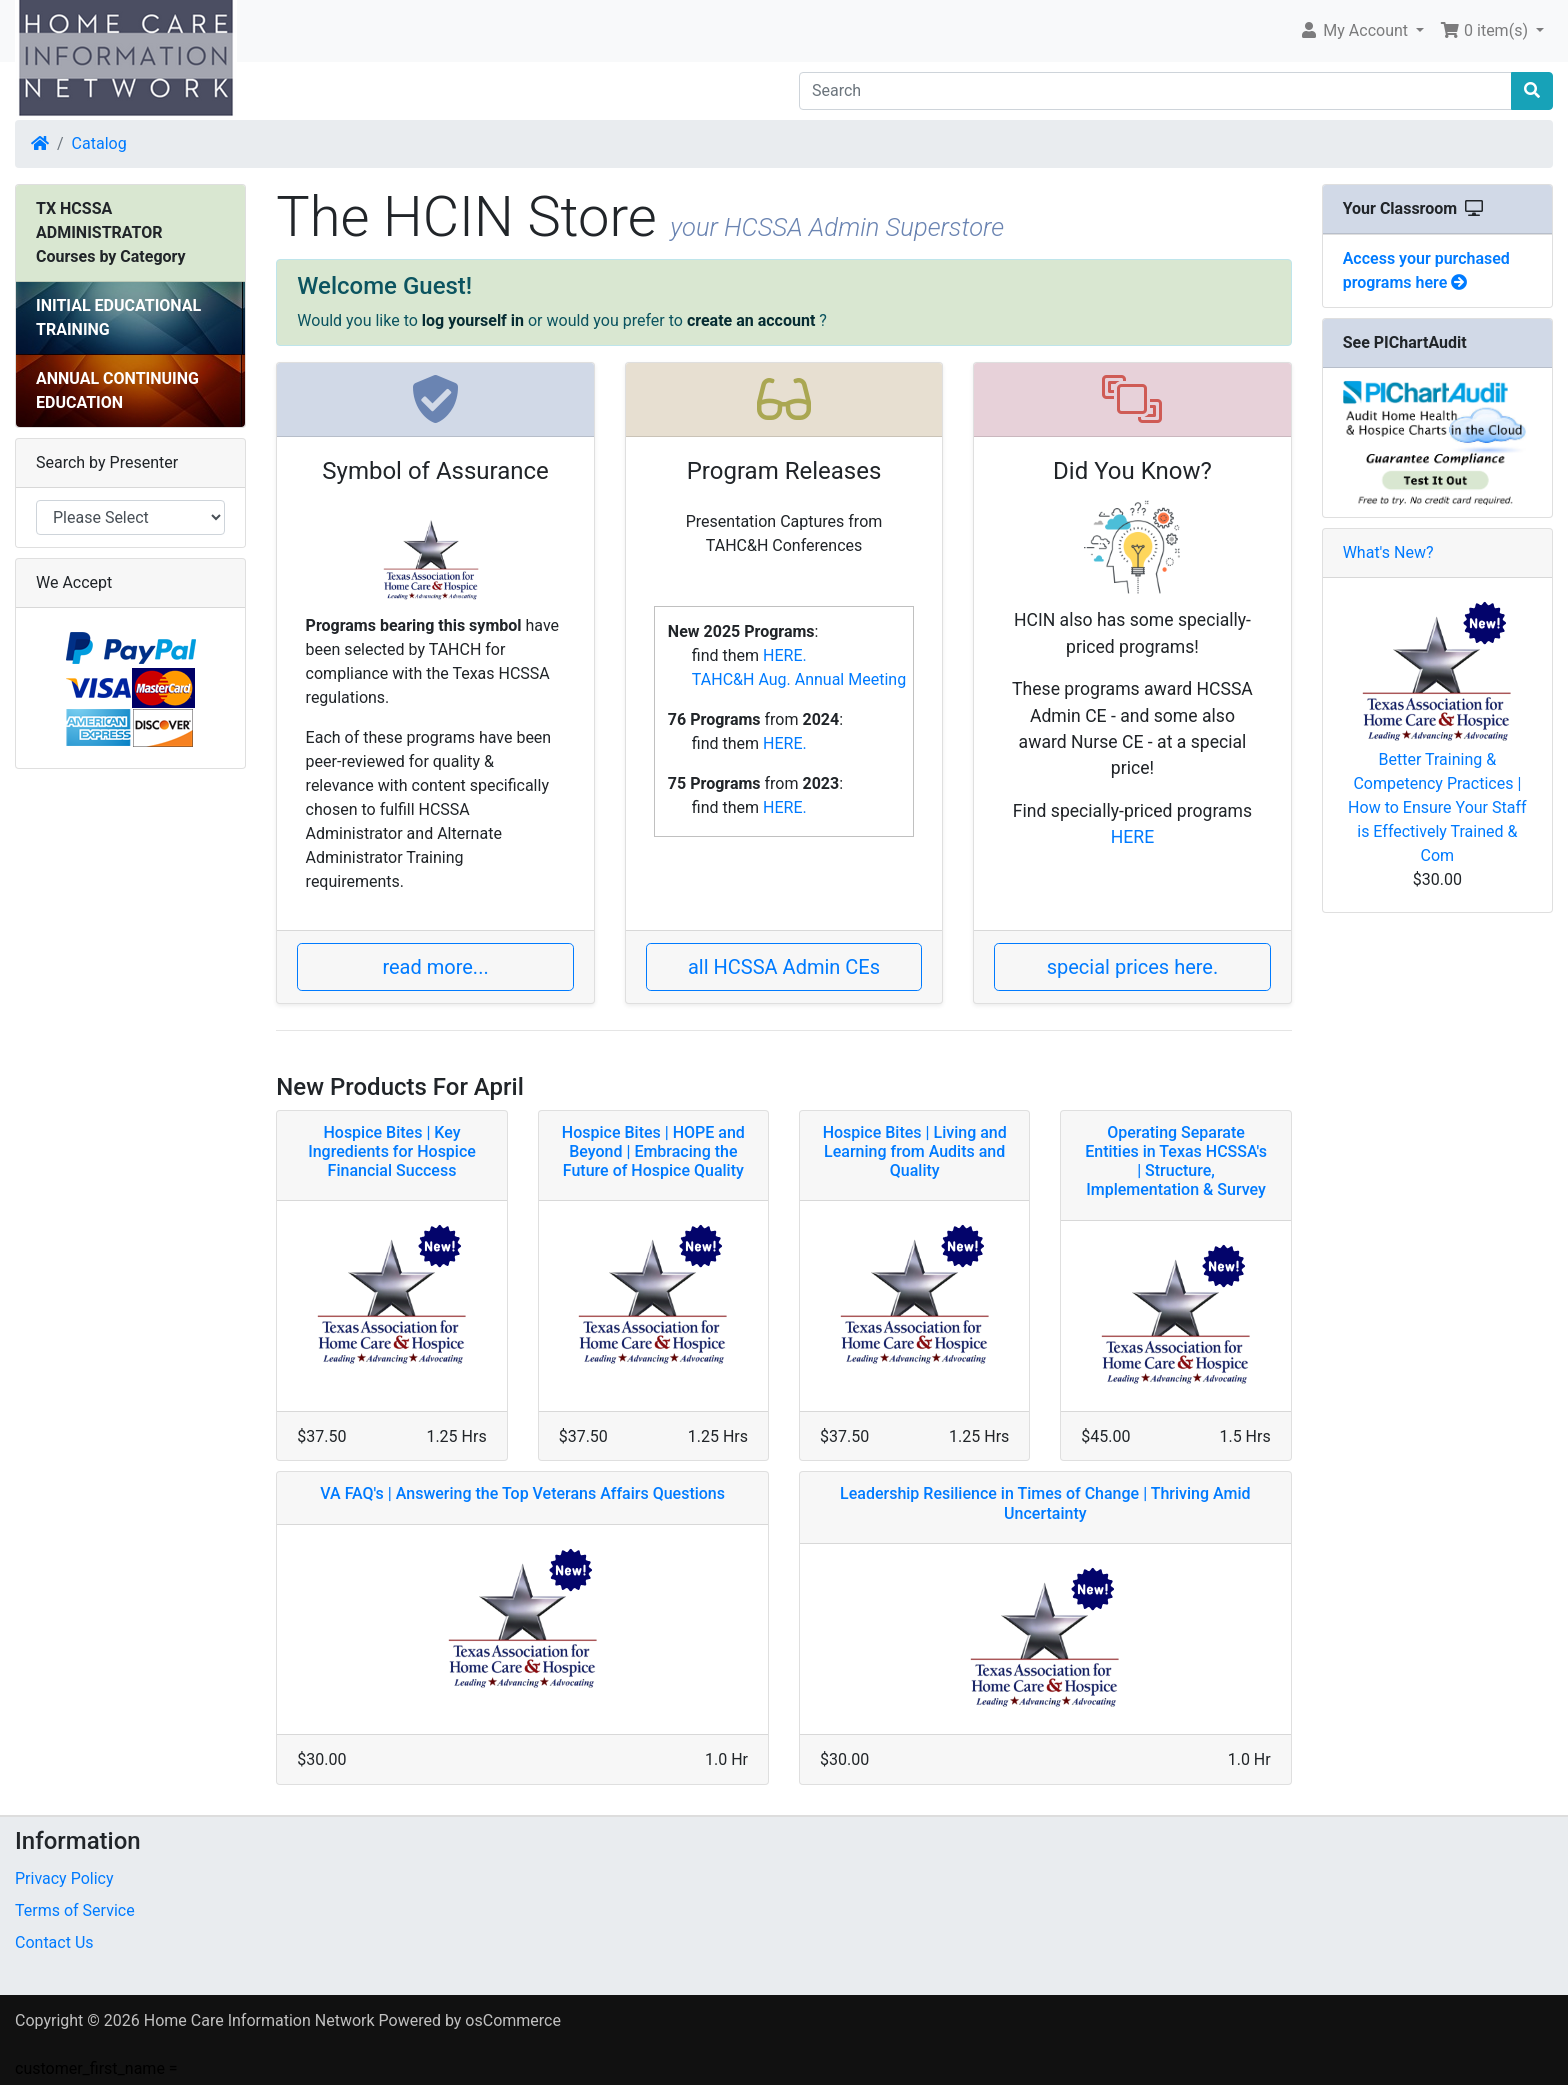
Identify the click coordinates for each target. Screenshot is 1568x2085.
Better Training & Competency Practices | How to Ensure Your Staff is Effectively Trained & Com (1437, 807)
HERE (1132, 837)
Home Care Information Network (259, 2020)
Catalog (99, 143)
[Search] (1155, 91)
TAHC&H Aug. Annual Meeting (799, 679)
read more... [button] (435, 967)
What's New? (1388, 552)
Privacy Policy (64, 1878)
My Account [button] (1355, 30)
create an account (751, 320)
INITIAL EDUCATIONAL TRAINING (118, 317)
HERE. (785, 655)
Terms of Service (75, 1910)
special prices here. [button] (1133, 967)
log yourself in (473, 320)
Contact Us (54, 1942)
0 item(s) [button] (1486, 30)
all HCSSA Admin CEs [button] (784, 967)
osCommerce (513, 2020)
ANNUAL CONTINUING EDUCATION (117, 390)
